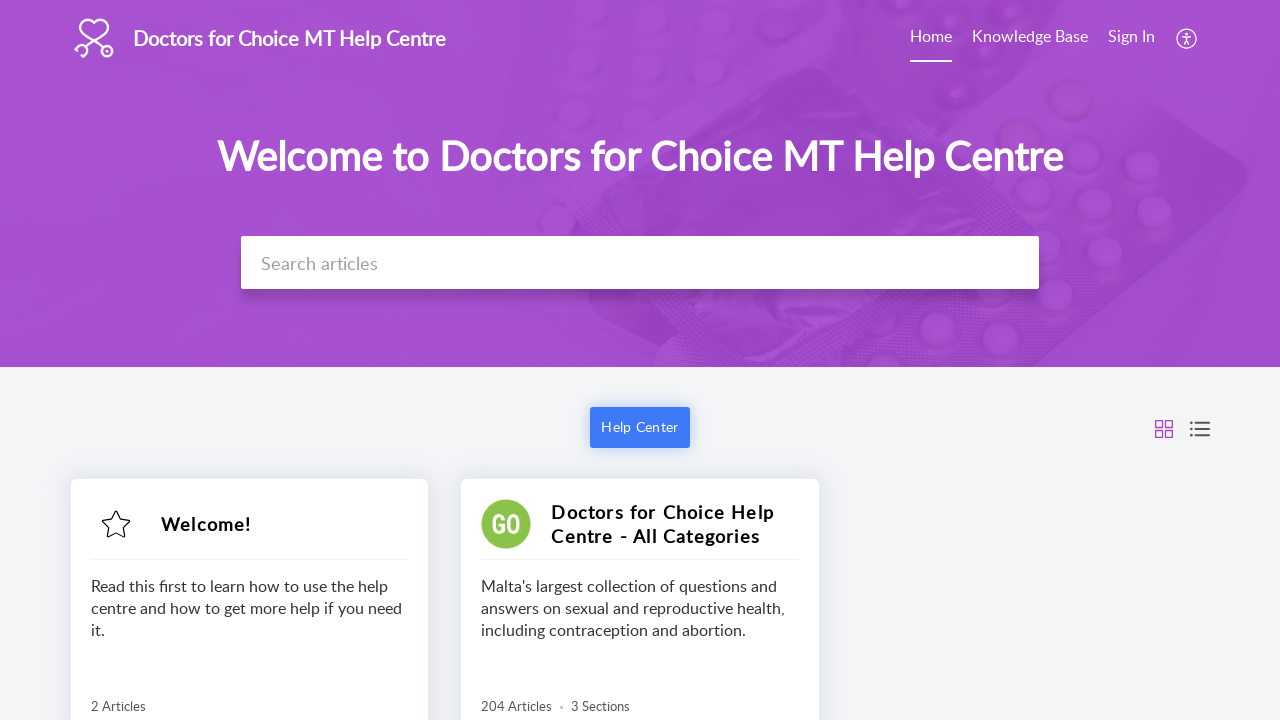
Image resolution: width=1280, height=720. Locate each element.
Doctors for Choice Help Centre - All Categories (662, 524)
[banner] (640, 183)
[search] (640, 262)
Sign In (1131, 36)
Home (931, 36)
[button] (1187, 38)
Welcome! (206, 524)
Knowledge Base (1030, 36)
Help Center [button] (639, 426)
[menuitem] (931, 38)
